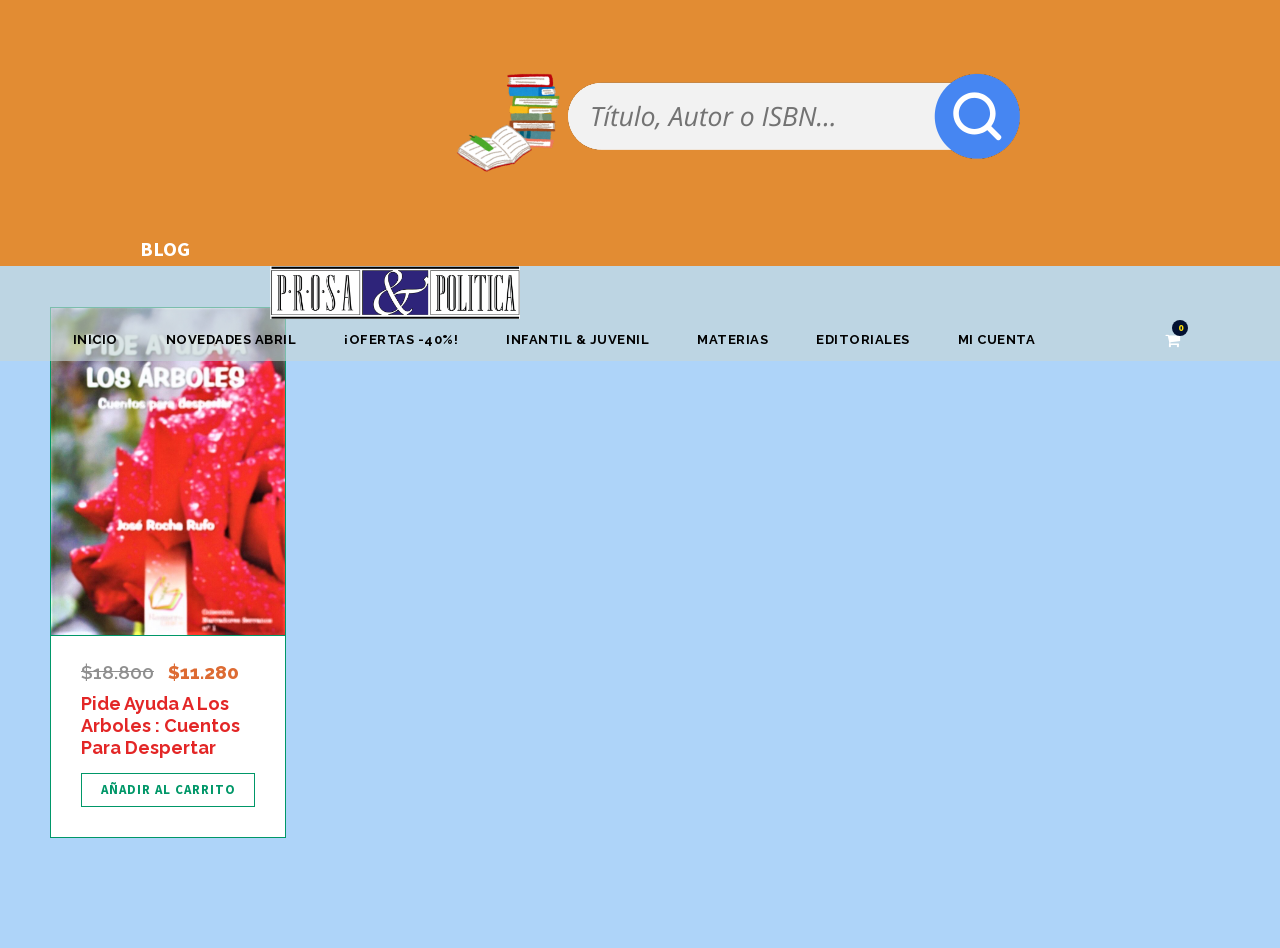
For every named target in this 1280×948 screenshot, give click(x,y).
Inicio (95, 339)
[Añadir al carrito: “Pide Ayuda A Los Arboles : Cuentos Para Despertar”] (168, 790)
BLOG (165, 248)
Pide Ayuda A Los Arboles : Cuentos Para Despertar (160, 725)
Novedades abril (231, 339)
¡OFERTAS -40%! (401, 339)
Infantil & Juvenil (577, 339)
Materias (732, 339)
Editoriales (863, 339)
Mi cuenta (997, 339)
